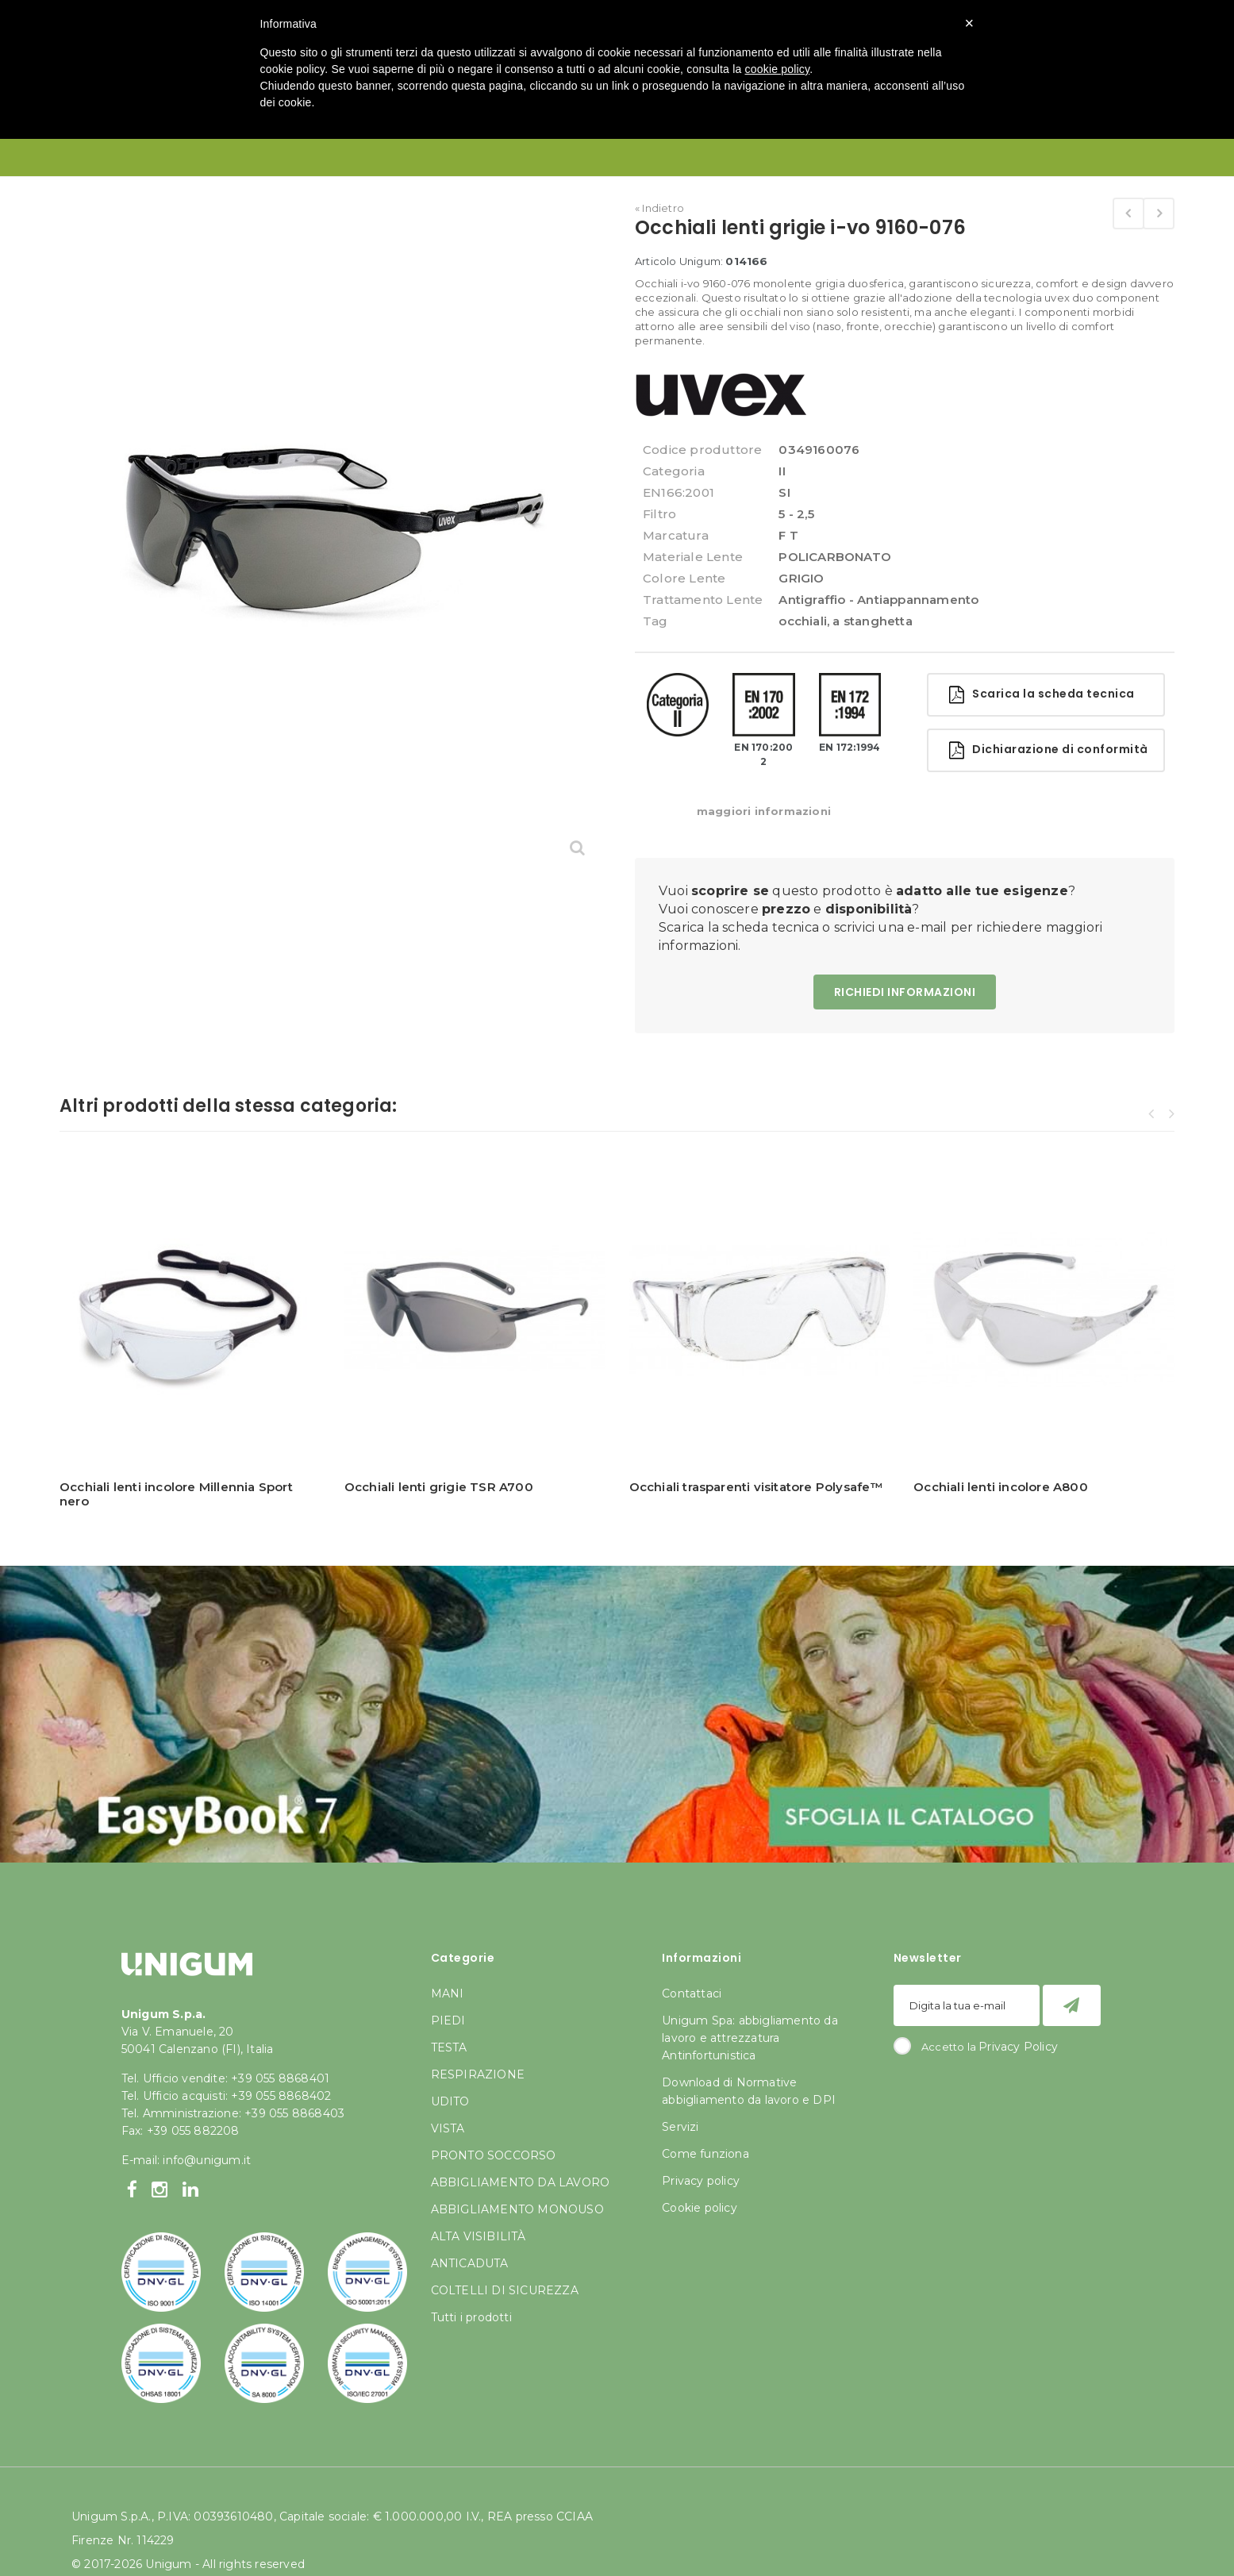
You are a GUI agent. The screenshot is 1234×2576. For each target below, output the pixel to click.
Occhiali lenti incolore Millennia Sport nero (176, 1494)
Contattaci (691, 1993)
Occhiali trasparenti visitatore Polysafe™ (756, 1486)
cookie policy (777, 69)
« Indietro (659, 208)
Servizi (680, 2127)
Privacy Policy (1018, 2047)
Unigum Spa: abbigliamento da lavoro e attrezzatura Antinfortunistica (750, 2038)
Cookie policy (699, 2208)
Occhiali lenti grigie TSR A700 (438, 1486)
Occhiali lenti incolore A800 (1000, 1486)
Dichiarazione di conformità (1048, 750)
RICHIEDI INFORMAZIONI (905, 992)
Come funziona (705, 2154)
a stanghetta (872, 621)
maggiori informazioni (764, 811)
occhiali (802, 621)
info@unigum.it (207, 2160)
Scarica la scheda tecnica (1042, 695)
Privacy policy (701, 2181)
